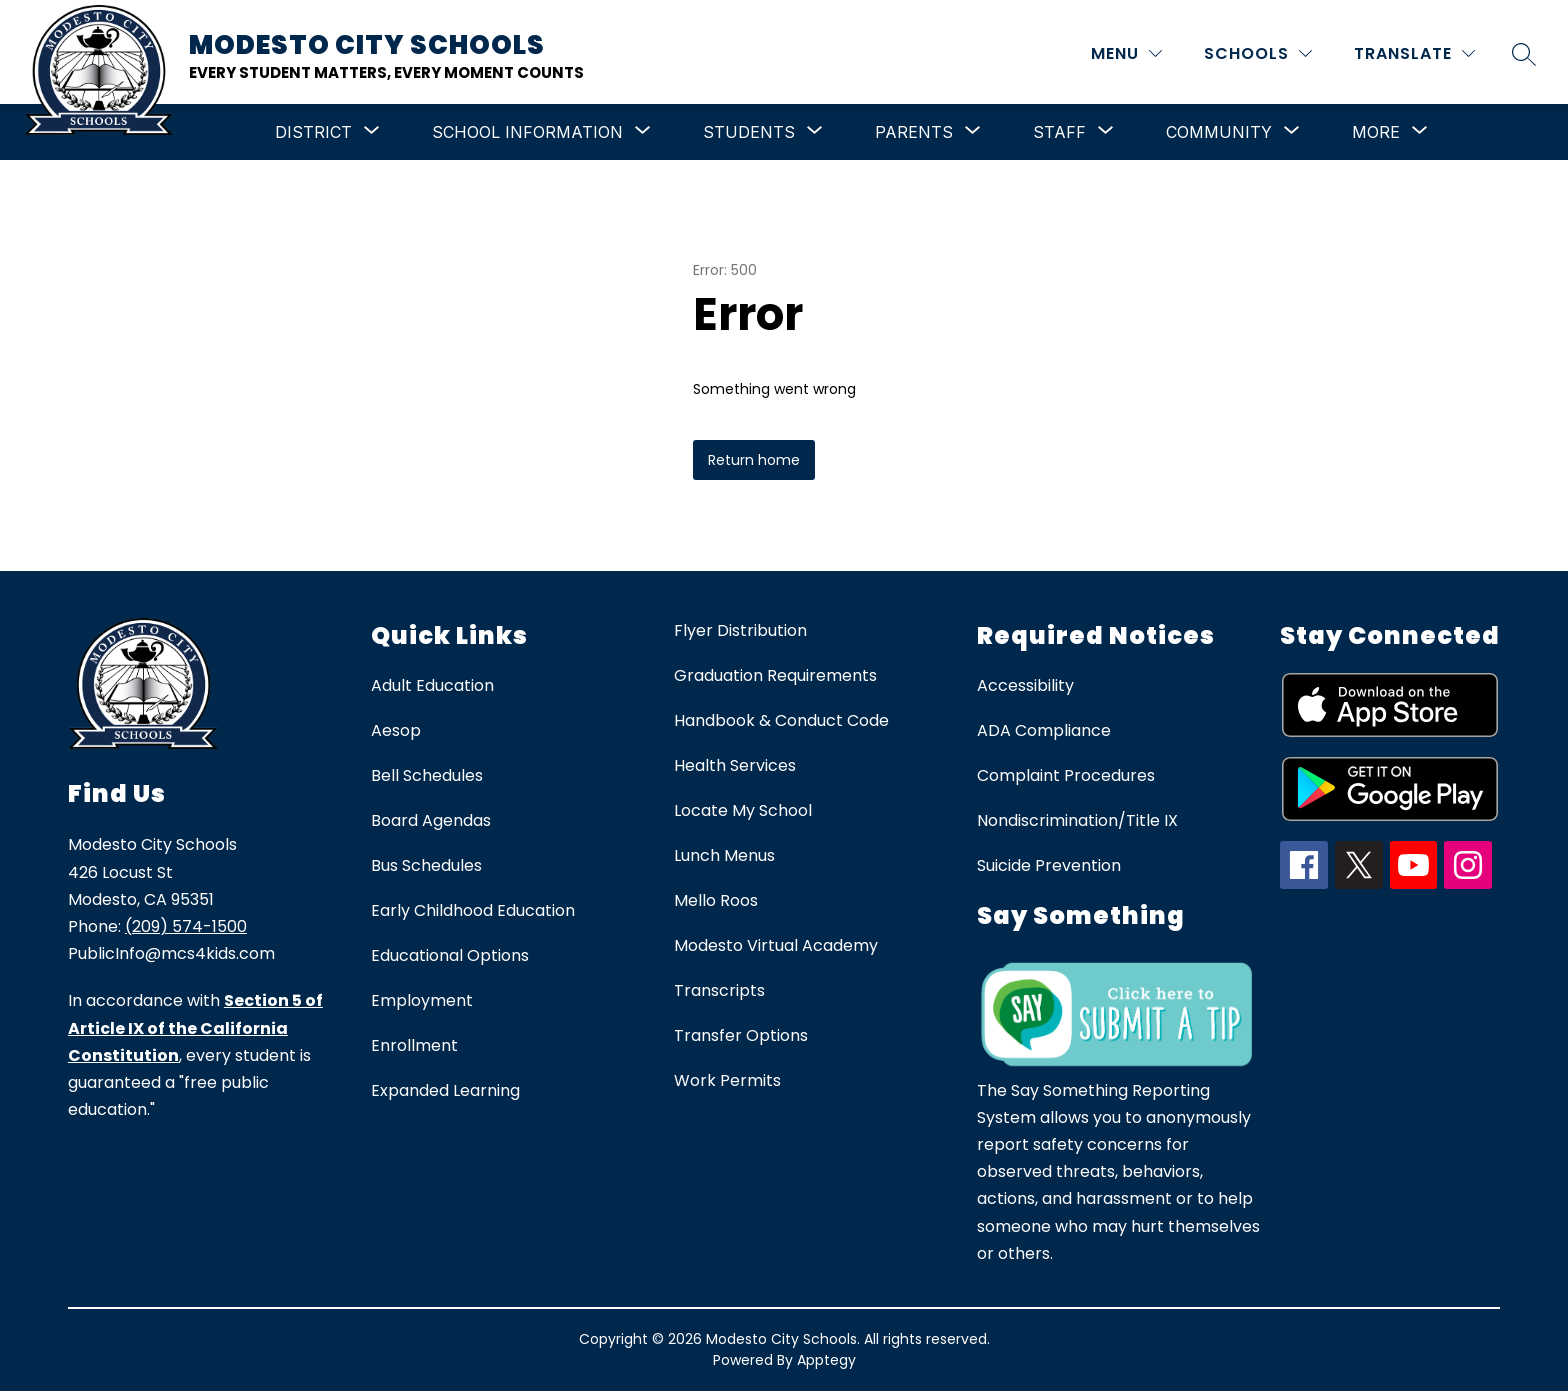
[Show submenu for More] (1376, 132)
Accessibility (1025, 685)
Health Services (735, 765)
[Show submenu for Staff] (1059, 132)
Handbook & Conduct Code (781, 720)
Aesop (396, 730)
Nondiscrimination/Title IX (1077, 820)
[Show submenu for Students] (749, 132)
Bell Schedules (427, 775)
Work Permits (727, 1080)
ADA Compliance (1044, 730)
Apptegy (826, 1360)
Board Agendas (431, 820)
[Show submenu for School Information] (527, 132)
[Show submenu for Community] (1219, 132)
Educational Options (450, 955)
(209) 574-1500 (186, 926)
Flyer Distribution (740, 630)
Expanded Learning (445, 1090)
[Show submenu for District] (313, 132)
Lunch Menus (724, 855)
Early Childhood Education (473, 910)
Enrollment (414, 1045)
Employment (422, 1000)
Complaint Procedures (1066, 775)
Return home (754, 460)
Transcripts (719, 990)
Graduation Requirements (775, 675)
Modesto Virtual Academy (776, 945)
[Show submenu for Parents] (914, 132)
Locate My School (743, 810)
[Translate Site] (1414, 53)
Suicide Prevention (1049, 865)
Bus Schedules (426, 865)
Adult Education (432, 685)
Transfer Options (741, 1035)
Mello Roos (716, 900)
